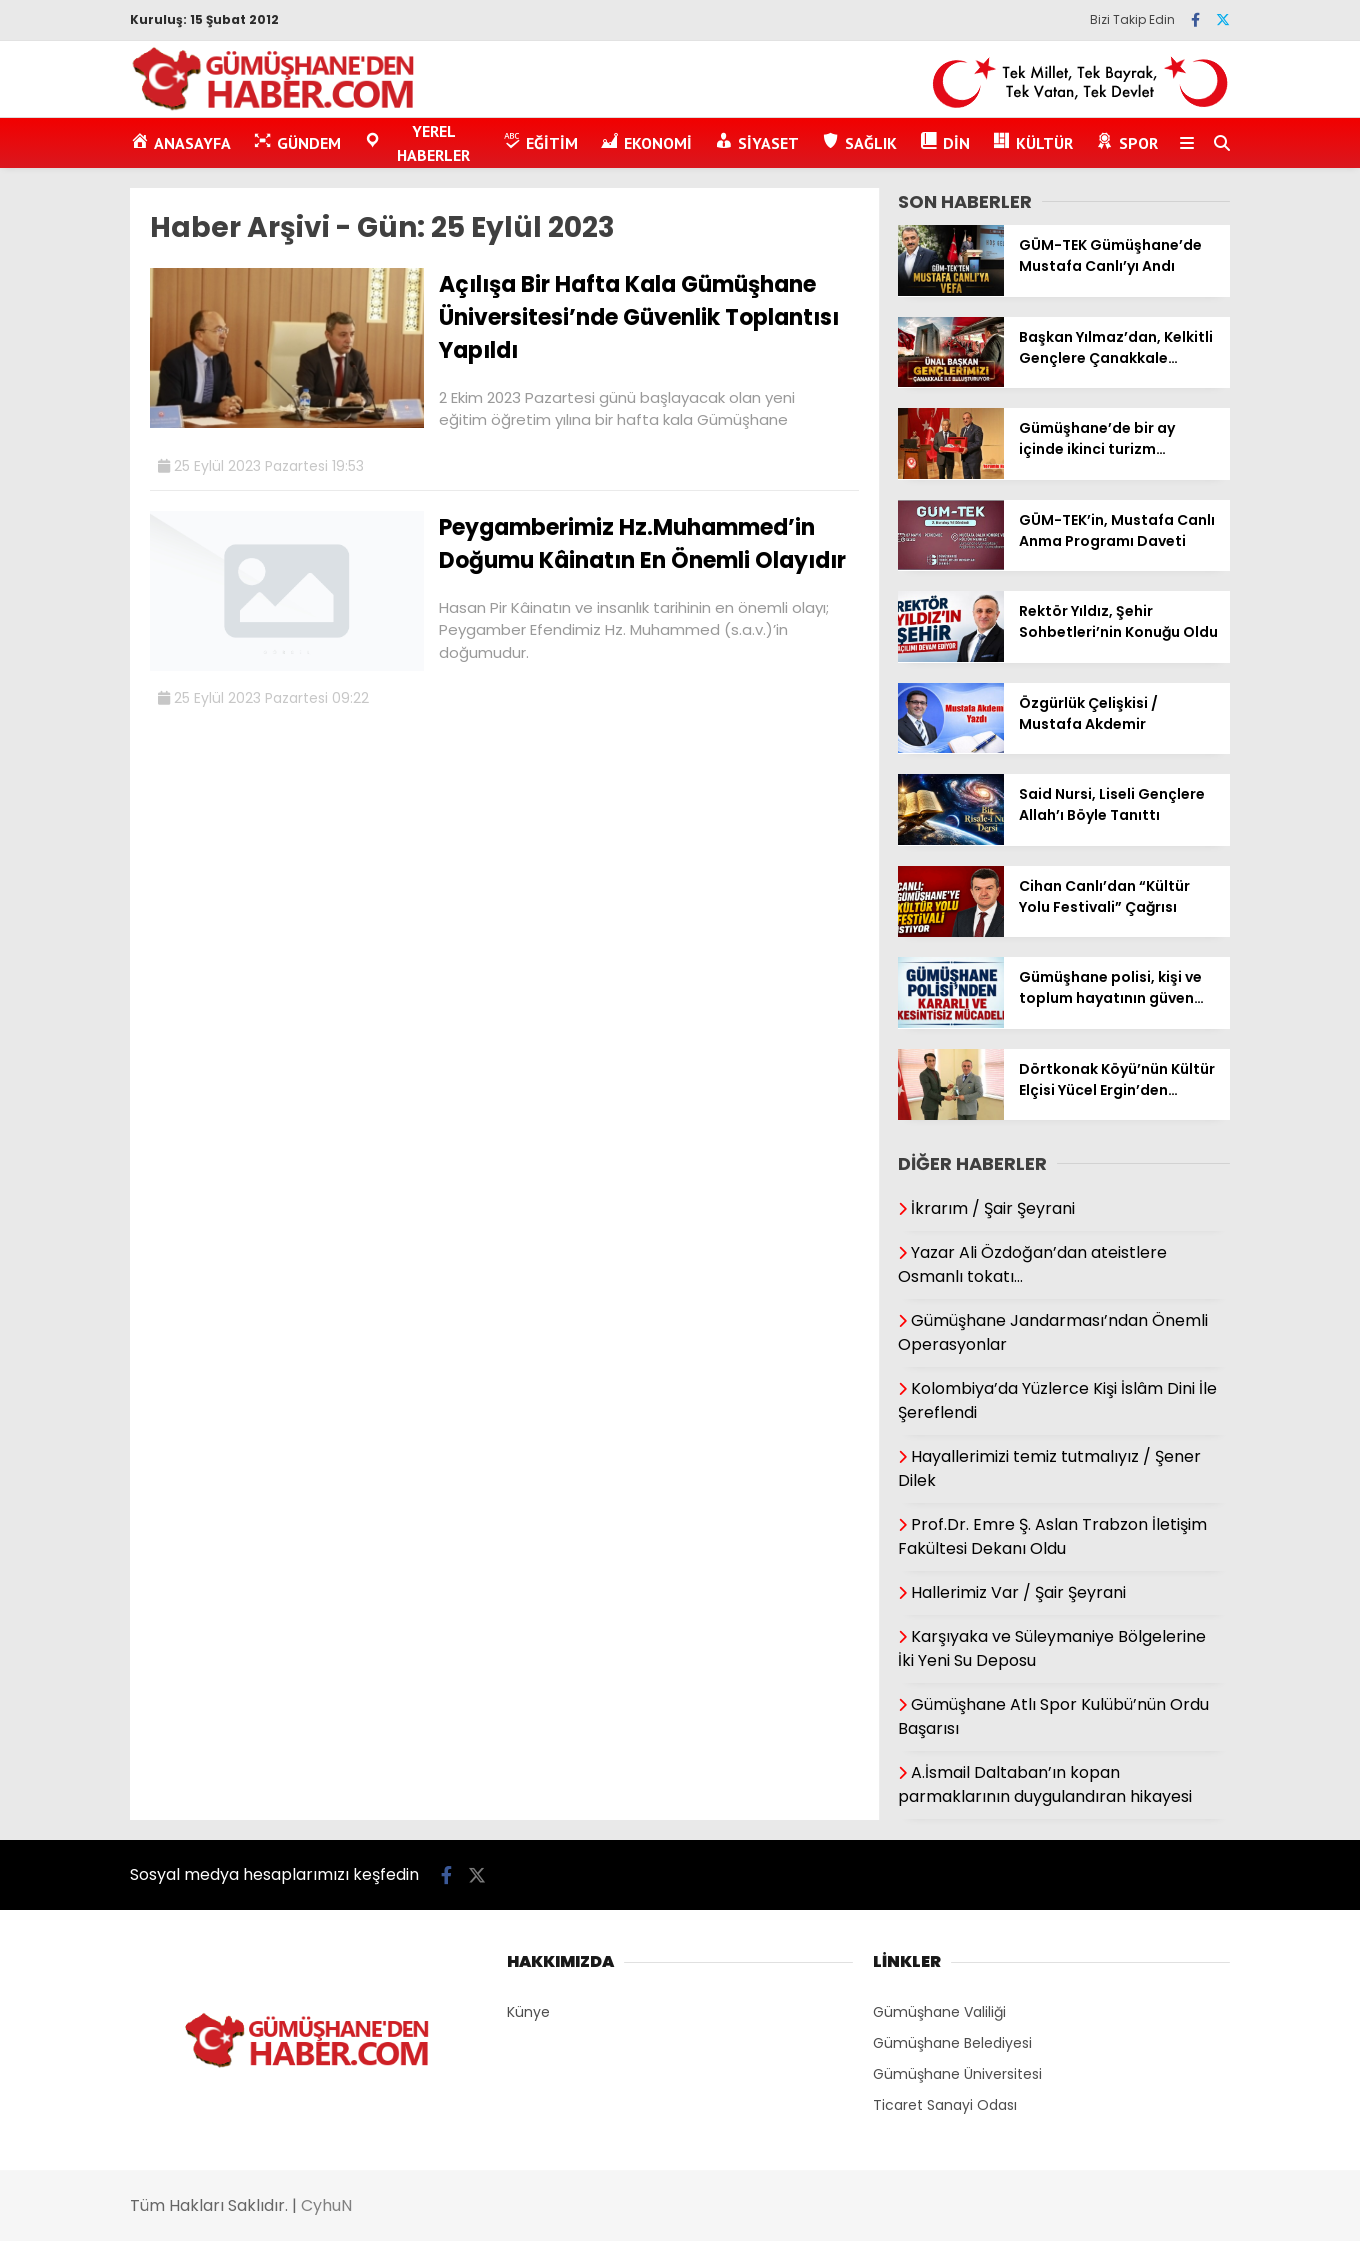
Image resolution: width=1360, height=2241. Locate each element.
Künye (528, 2012)
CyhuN (326, 2205)
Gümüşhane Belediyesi (952, 2043)
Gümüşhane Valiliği (939, 2012)
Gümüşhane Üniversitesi (957, 2074)
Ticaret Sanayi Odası (945, 2105)
